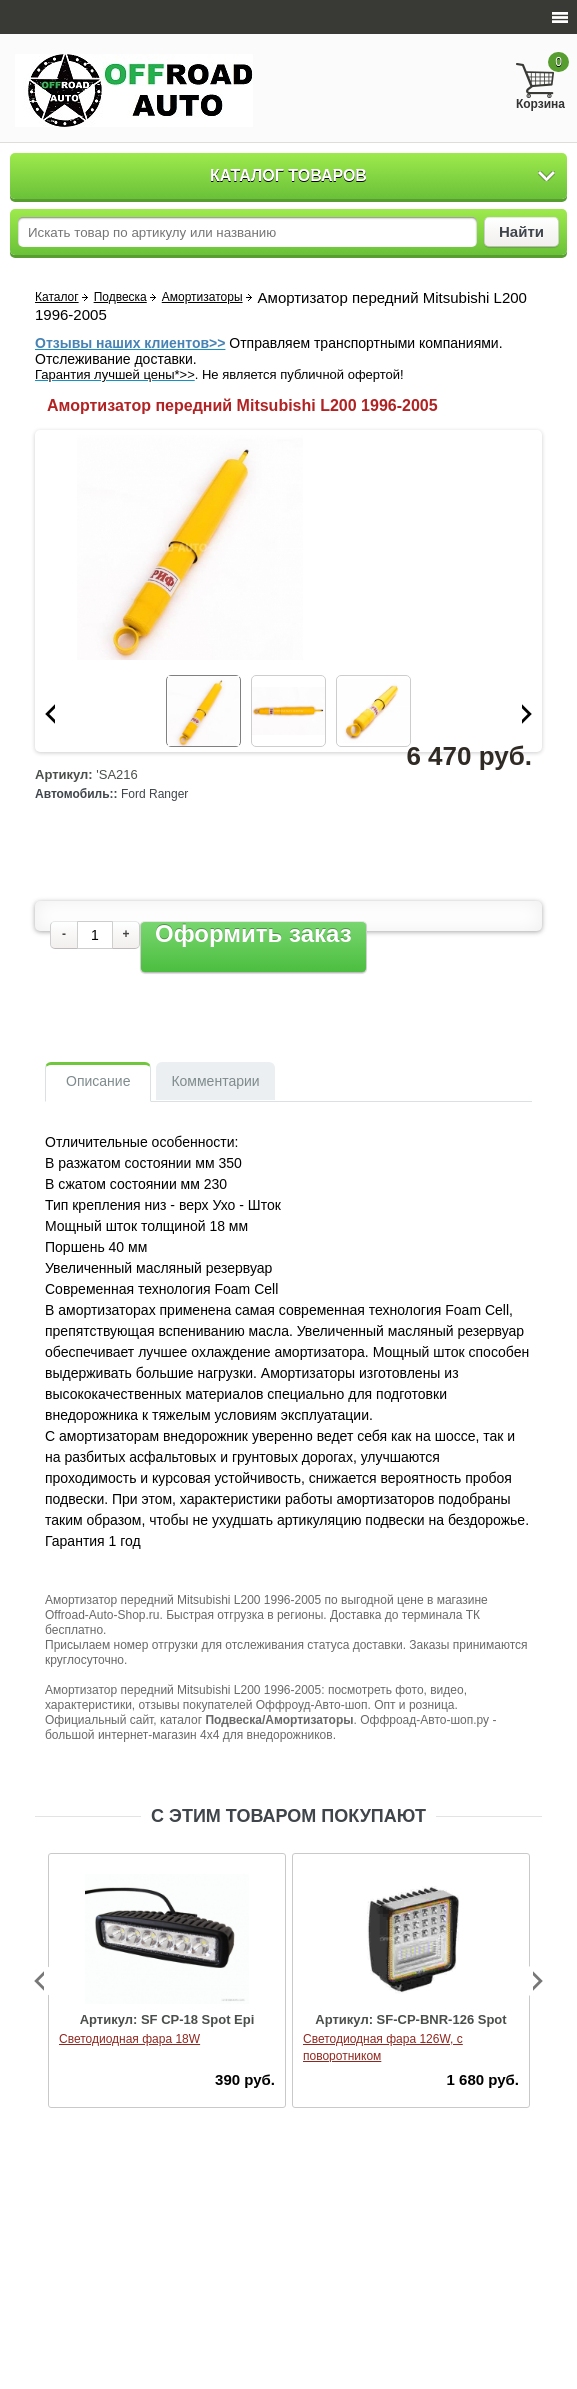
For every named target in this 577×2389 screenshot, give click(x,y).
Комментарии (215, 1081)
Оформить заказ (253, 934)
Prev (50, 714)
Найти (521, 231)
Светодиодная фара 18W (129, 2039)
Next (527, 714)
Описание (98, 1081)
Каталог (57, 297)
